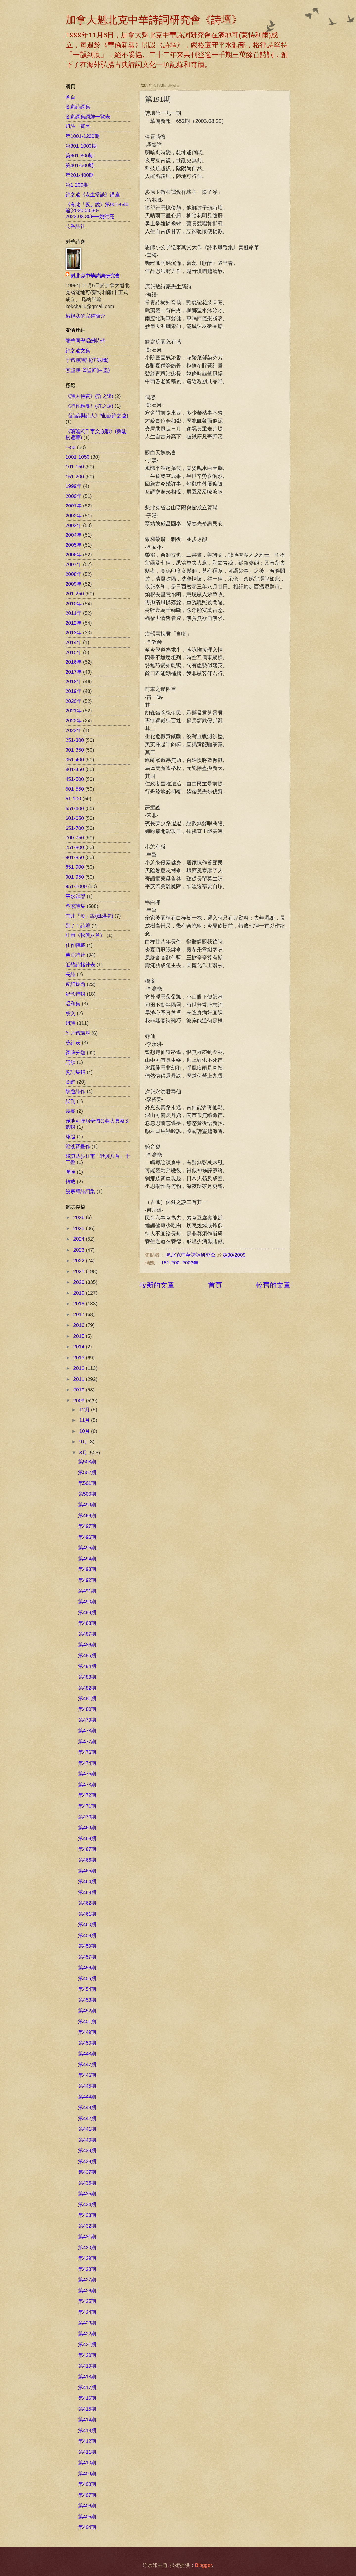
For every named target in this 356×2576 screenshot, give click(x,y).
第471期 (87, 1806)
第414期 (87, 2419)
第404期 (87, 2527)
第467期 (87, 1849)
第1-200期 (77, 185)
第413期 (87, 2430)
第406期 (87, 2505)
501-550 (75, 789)
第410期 (87, 2462)
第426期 (87, 2290)
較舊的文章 (273, 1285)
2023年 (74, 730)
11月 (85, 1420)
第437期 (87, 2172)
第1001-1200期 (82, 136)
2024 (79, 1239)
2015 (79, 1336)
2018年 (74, 681)
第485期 (87, 1655)
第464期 (87, 1881)
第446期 (87, 2075)
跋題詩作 (75, 1091)
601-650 (75, 818)
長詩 (70, 974)
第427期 (87, 2279)
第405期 (87, 2516)
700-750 (75, 837)
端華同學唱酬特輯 (85, 340)
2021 (79, 1271)
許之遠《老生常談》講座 (93, 194)
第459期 (87, 1946)
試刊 (70, 1101)
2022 (79, 1260)
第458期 (87, 1935)
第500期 (87, 1494)
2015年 (74, 652)
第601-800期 (80, 155)
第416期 (87, 2398)
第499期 (87, 1504)
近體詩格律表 (80, 964)
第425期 (87, 2301)
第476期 (87, 1752)
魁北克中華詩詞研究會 (95, 275)
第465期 (87, 1870)
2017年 (74, 672)
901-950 (75, 877)
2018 (79, 1303)
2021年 (74, 710)
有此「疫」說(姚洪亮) (89, 916)
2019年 (74, 691)
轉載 (70, 1181)
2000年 (74, 496)
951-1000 (76, 886)
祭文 (70, 1013)
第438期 (87, 2161)
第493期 (87, 1569)
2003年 (190, 1262)
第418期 (87, 2376)
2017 (79, 1314)
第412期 (87, 2441)
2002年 (74, 515)
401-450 (75, 769)
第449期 (87, 2032)
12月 (85, 1409)
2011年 (74, 613)
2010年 (74, 603)
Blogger (203, 2565)
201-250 (75, 593)
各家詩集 (75, 906)
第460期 (87, 1924)
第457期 (87, 1957)
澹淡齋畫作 (78, 1146)
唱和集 (73, 1003)
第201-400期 (80, 175)
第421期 (87, 2344)
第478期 (87, 1730)
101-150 (75, 466)
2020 (79, 1282)
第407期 (87, 2495)
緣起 (70, 1136)
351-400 (75, 759)
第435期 (87, 2193)
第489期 (87, 1612)
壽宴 (70, 1111)
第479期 (87, 1720)
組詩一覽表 (78, 126)
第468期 (87, 1838)
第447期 (87, 2064)
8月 (84, 1452)
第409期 (87, 2473)
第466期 (87, 1860)
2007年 (74, 564)
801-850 (75, 857)
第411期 (87, 2452)
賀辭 (70, 1082)
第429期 (87, 2258)
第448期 (87, 2053)
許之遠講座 (78, 1033)
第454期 (87, 1989)
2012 (79, 1368)
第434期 (87, 2204)
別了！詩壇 (78, 925)
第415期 (87, 2409)
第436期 (87, 2183)
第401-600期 (80, 165)
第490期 (87, 1601)
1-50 (71, 447)
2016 (79, 1325)
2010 (79, 1389)
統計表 (73, 1042)
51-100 (73, 798)
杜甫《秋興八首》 (85, 935)
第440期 (87, 2140)
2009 (79, 1400)
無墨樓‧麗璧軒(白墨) (88, 370)
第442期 (87, 2118)
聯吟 (70, 1172)
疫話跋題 (75, 984)
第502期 (87, 1472)
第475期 (87, 1773)
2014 (79, 1346)
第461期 (87, 1914)
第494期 (87, 1558)
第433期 (87, 2215)
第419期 (87, 2366)
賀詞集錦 (75, 1072)
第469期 (87, 1827)
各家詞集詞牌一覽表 (88, 116)
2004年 (74, 535)
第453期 (87, 2000)
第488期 (87, 1623)
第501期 (87, 1483)
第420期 (87, 2355)
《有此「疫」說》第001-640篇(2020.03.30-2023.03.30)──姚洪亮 (97, 210)
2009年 (74, 584)
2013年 (74, 632)
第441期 (87, 2129)
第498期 (87, 1515)
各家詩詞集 (78, 106)
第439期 (87, 2150)
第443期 (87, 2107)
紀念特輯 (75, 994)
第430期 (87, 2247)
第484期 (87, 1666)
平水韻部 (75, 896)
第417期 (87, 2387)
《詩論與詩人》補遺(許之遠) (97, 415)
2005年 (74, 545)
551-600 (75, 808)
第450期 (87, 2043)
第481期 (87, 1698)
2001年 (74, 505)
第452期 (87, 2010)
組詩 (70, 1023)
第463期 (87, 1892)
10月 (85, 1431)
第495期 (87, 1547)
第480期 (87, 1709)
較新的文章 (157, 1285)
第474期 (87, 1763)
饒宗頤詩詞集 (80, 1191)
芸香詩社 (75, 226)
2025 (79, 1228)
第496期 (87, 1537)
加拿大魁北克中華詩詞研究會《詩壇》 (154, 19)
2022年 (74, 720)
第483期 (87, 1677)
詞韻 (70, 1062)
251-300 (75, 740)
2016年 (74, 662)
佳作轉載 (75, 945)
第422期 (87, 2333)
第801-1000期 (81, 146)
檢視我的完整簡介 (85, 316)
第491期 (87, 1590)
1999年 (74, 486)
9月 (84, 1441)
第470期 (87, 1816)
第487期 (87, 1634)
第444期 (87, 2096)
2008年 (74, 574)
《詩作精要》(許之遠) (89, 406)
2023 (79, 1250)
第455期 (87, 1978)
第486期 (87, 1644)
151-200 (170, 1262)
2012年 (74, 623)
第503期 (87, 1461)
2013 (79, 1357)
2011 (79, 1379)
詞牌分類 (75, 1052)
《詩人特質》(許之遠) (89, 396)
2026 (79, 1217)
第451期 (87, 2021)
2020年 (74, 701)
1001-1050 (77, 457)
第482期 (87, 1688)
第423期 (87, 2322)
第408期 (87, 2484)
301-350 (75, 750)
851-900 (75, 867)
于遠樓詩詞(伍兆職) (87, 360)
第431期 (87, 2236)
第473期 (87, 1784)
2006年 (74, 554)
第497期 (87, 1526)
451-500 (75, 779)
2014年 (74, 642)
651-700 (75, 828)
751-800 (75, 847)
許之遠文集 (78, 350)
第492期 (87, 1580)
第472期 (87, 1795)
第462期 (87, 1903)
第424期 (87, 2312)
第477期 (87, 1741)
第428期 (87, 2269)
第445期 (87, 2086)
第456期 (87, 1967)
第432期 (87, 2226)
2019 (79, 1293)
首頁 (215, 1285)
